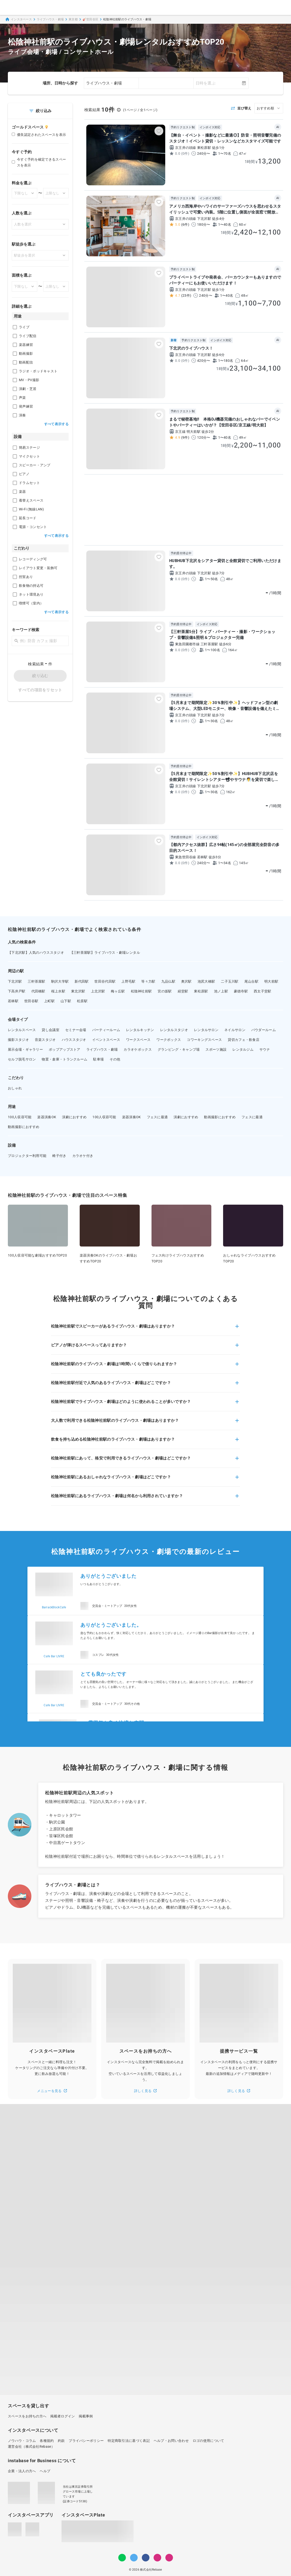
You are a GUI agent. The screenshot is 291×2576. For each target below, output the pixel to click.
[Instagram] (157, 2558)
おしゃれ (15, 1088)
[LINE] (122, 2558)
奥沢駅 (186, 981)
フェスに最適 (157, 1117)
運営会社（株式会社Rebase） (31, 2446)
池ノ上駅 (221, 991)
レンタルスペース (22, 1030)
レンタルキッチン (140, 1030)
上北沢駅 (98, 991)
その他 (115, 1059)
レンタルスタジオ (174, 1030)
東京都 (73, 19)
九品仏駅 (168, 981)
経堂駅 (183, 991)
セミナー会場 (75, 1030)
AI (277, 127)
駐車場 (98, 1059)
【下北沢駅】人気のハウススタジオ (36, 952)
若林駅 (13, 1001)
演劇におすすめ (74, 1117)
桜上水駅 (58, 991)
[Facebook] (146, 2558)
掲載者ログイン (62, 2416)
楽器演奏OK (46, 1117)
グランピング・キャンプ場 (179, 1049)
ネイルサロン (234, 1030)
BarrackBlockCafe (54, 1607)
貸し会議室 (50, 1030)
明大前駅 (271, 981)
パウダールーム (263, 1030)
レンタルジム (242, 1049)
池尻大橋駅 (206, 981)
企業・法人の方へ (22, 2471)
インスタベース (18, 19)
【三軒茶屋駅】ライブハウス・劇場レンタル (105, 952)
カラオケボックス (138, 1049)
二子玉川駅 (230, 981)
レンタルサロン (206, 1030)
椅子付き (59, 1156)
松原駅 (82, 1001)
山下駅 (66, 1001)
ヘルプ (45, 2471)
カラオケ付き (82, 1156)
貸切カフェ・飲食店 (243, 1040)
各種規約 (47, 2441)
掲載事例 (86, 2416)
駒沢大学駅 (60, 981)
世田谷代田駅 (104, 981)
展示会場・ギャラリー (25, 1049)
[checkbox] (15, 327)
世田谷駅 (31, 1001)
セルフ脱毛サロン (22, 1059)
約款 (61, 2441)
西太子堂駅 (262, 991)
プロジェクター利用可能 (27, 1156)
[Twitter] (134, 2558)
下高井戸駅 (16, 991)
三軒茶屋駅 (36, 981)
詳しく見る (145, 2091)
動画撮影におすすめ (220, 1117)
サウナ (264, 1049)
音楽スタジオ (45, 1040)
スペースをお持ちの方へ (27, 2416)
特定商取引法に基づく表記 (129, 2441)
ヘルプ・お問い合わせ (171, 2441)
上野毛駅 (128, 981)
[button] (145, 1329)
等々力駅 (148, 981)
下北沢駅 (15, 981)
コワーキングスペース (204, 1040)
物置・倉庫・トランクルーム (64, 1059)
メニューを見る (52, 2091)
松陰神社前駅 (141, 991)
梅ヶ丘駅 (118, 991)
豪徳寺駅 (241, 991)
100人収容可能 (19, 1117)
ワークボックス (168, 1040)
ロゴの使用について (208, 2441)
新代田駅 (82, 981)
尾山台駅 (251, 981)
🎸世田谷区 (90, 19)
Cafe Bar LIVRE (54, 1656)
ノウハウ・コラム (22, 2441)
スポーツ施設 (216, 1049)
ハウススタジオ (74, 1040)
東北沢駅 (78, 991)
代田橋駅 (38, 991)
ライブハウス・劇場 (50, 19)
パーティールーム (106, 1030)
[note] (169, 2558)
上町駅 (49, 1001)
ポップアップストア (64, 1049)
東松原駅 (201, 991)
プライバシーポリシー (86, 2441)
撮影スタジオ (18, 1040)
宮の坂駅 (165, 991)
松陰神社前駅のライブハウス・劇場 (127, 19)
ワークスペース (138, 1040)
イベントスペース (106, 1040)
